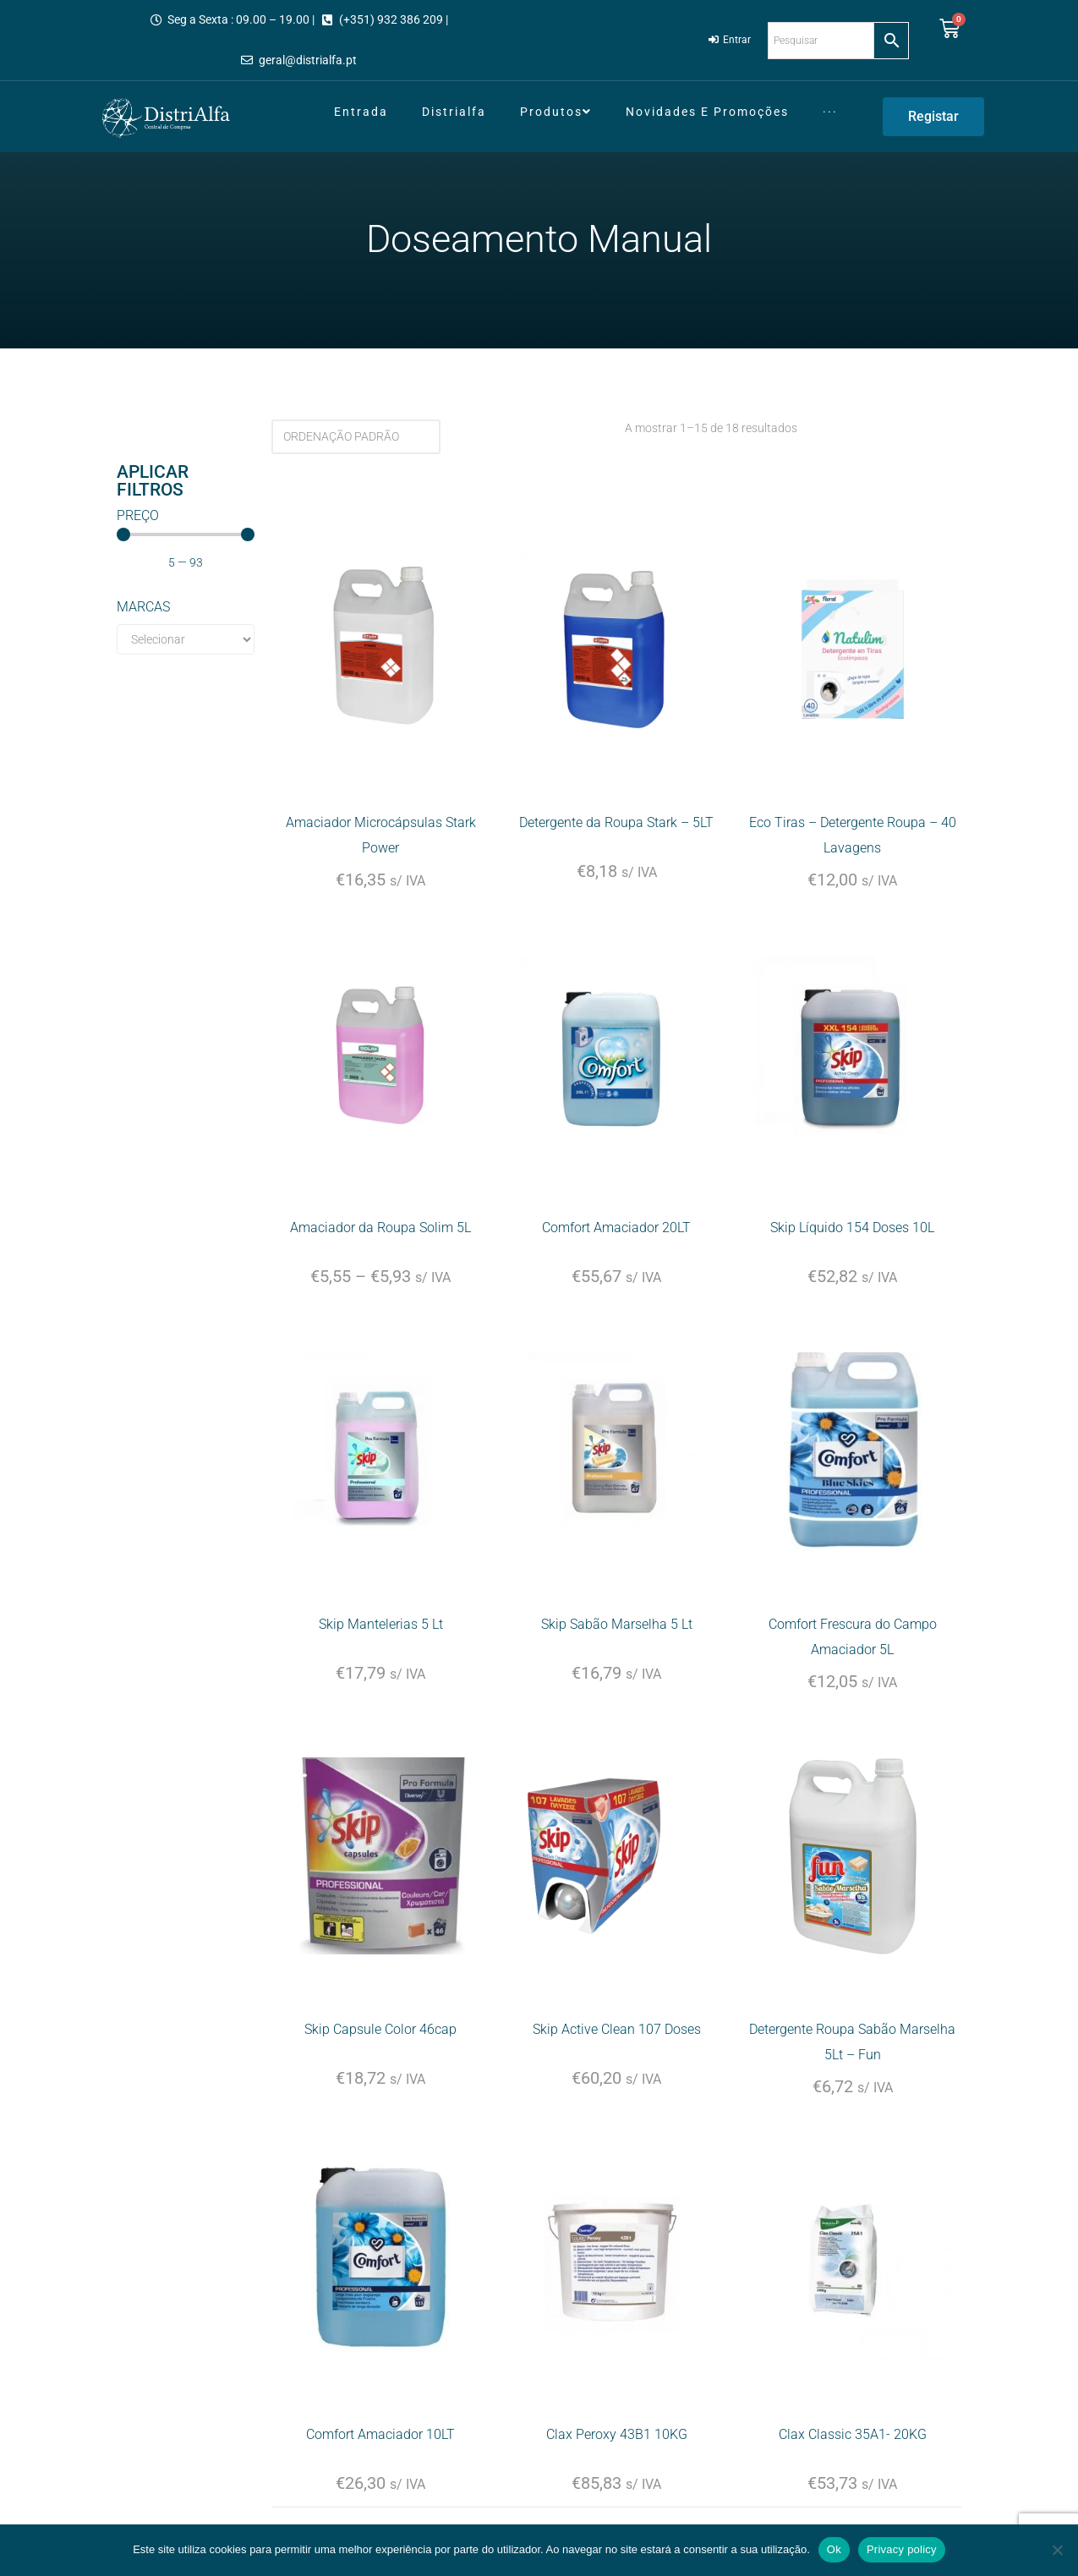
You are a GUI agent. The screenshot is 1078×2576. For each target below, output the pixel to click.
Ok (834, 2549)
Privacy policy (902, 2549)
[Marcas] (186, 639)
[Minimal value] (186, 534)
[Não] (1056, 2549)
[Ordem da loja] (356, 436)
